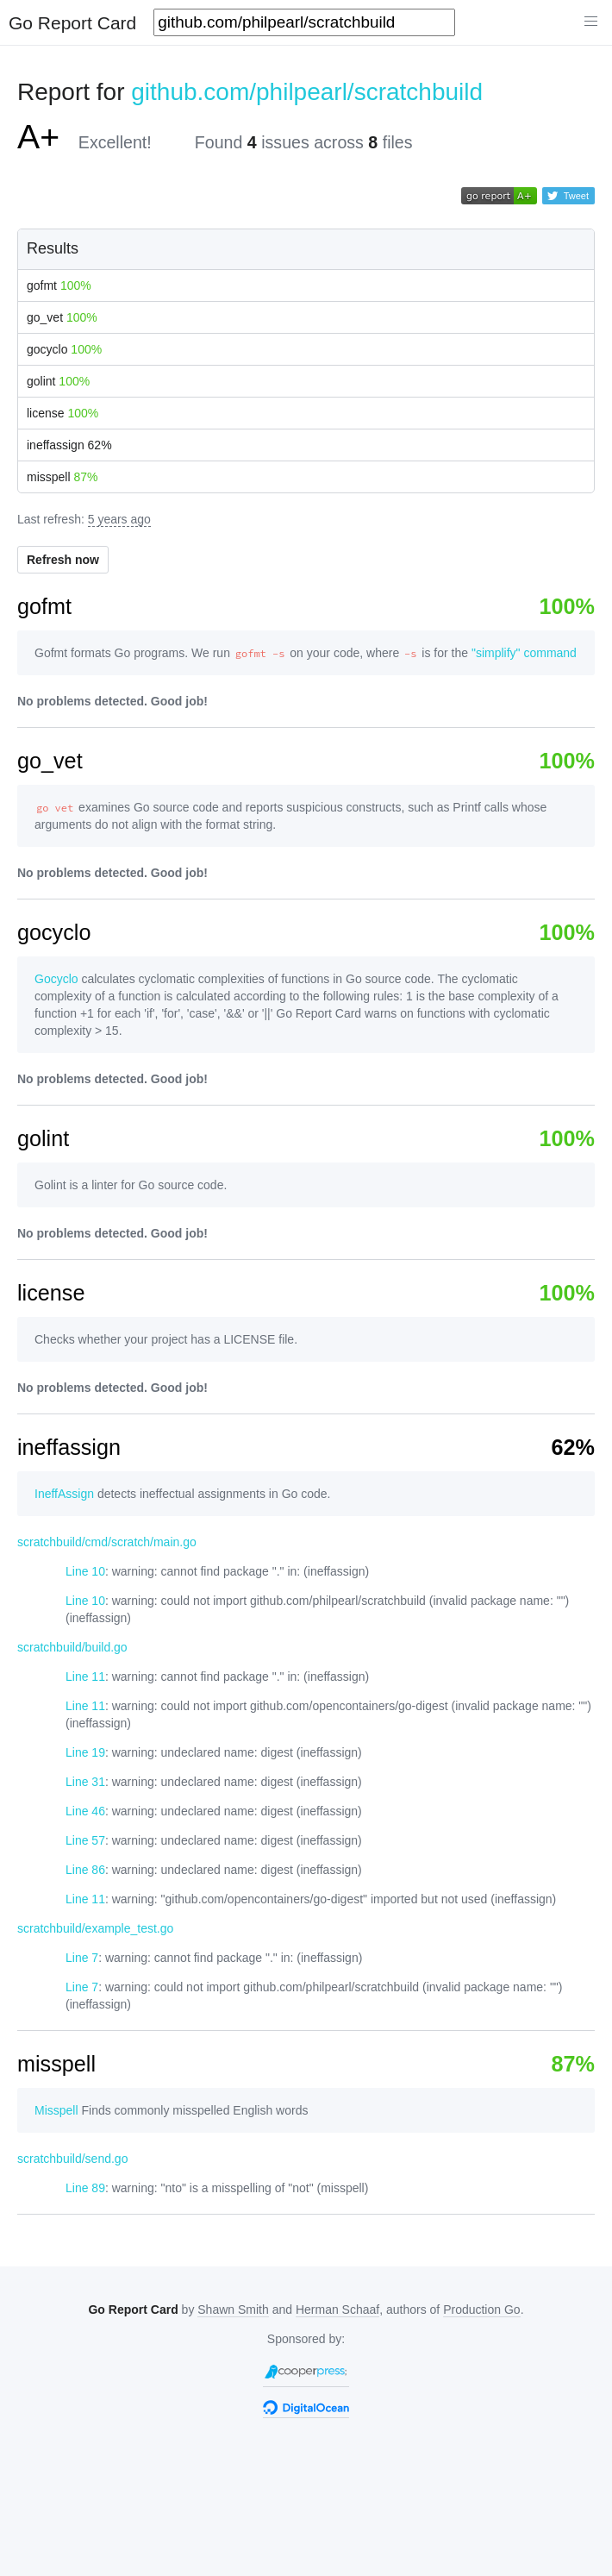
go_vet (62, 317)
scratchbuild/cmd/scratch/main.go (107, 1542)
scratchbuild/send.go (72, 2158)
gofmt (59, 285)
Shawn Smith (232, 2309)
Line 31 (85, 1782)
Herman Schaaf (337, 2309)
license (62, 413)
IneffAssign (64, 1494)
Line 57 (85, 1840)
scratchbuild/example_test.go (95, 1928)
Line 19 (85, 1752)
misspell (62, 477)
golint (58, 381)
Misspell (56, 2110)
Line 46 (85, 1811)
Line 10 (85, 1571)
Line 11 (85, 1676)
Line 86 (85, 1870)
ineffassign (69, 445)
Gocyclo (56, 979)
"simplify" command (524, 653)
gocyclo (64, 349)
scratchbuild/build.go (72, 1647)
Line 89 (85, 2188)
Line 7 (82, 1958)
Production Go (482, 2309)
